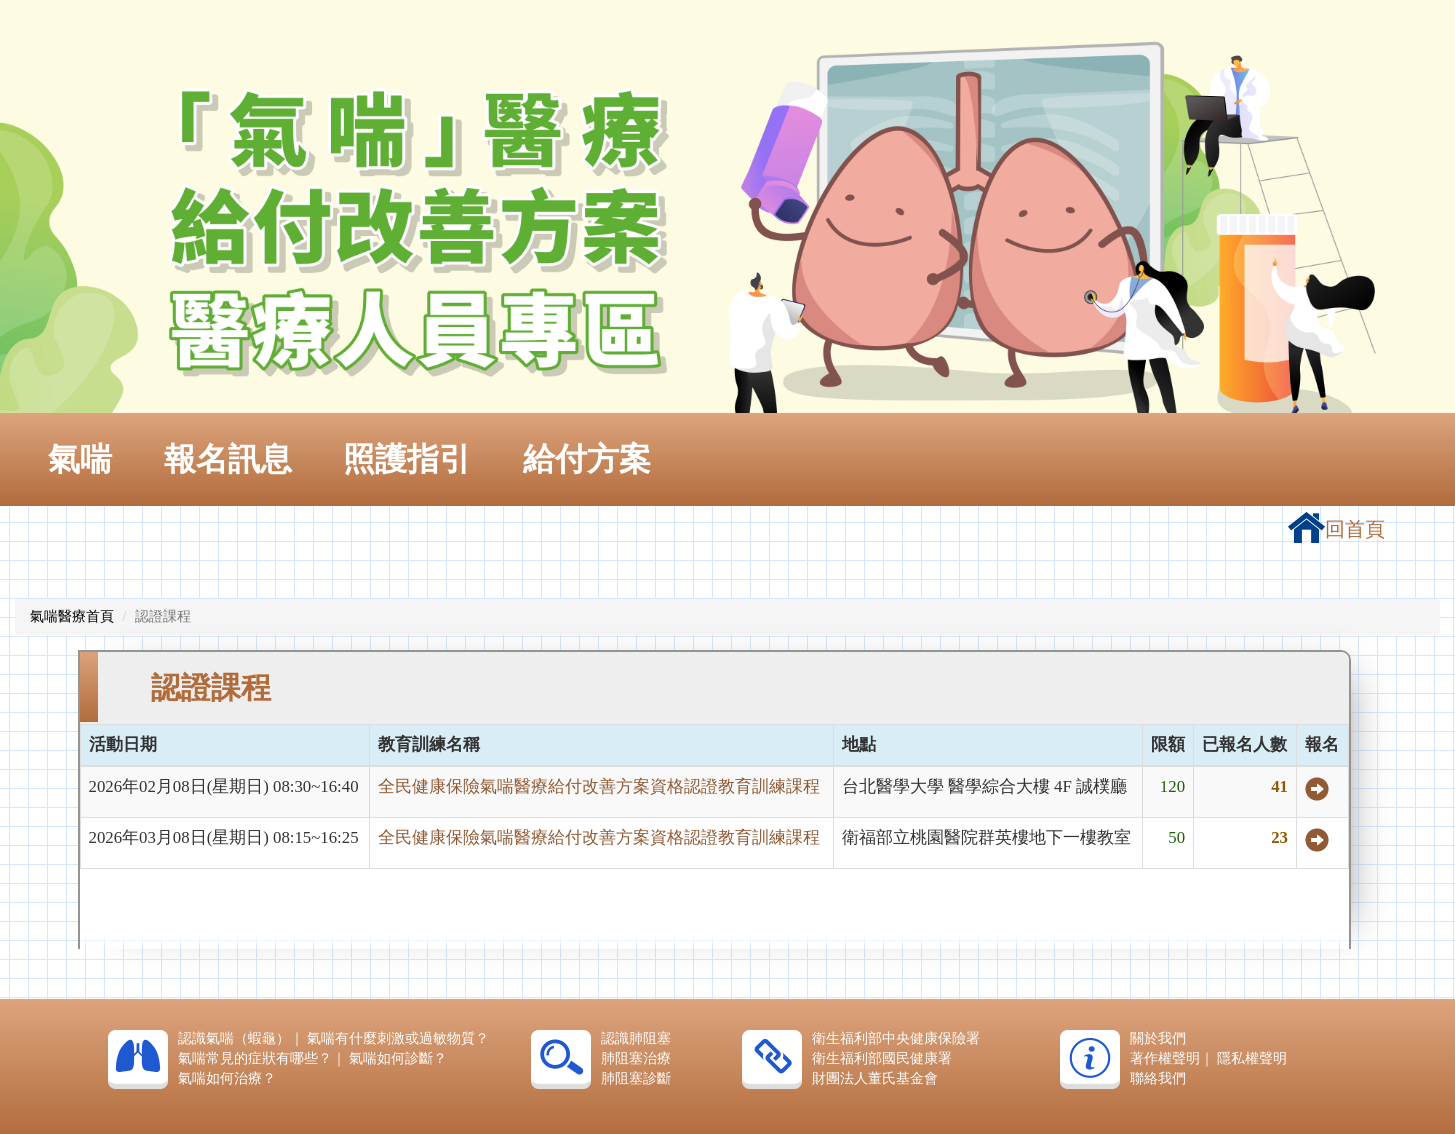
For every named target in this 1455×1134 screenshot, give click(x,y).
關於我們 (1158, 1038)
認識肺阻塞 (636, 1038)
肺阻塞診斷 (636, 1078)
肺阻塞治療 (636, 1058)
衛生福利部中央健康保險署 (896, 1038)
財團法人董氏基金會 (875, 1078)
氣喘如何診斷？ (398, 1058)
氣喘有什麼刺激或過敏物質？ (398, 1038)
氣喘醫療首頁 (72, 616)
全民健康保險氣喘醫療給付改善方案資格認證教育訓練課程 (599, 786)
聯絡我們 (1158, 1078)
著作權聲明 (1165, 1058)
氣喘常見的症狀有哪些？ (255, 1058)
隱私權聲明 (1252, 1058)
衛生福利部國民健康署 (882, 1058)
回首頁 (1336, 529)
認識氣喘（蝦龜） (234, 1038)
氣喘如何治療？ (227, 1078)
